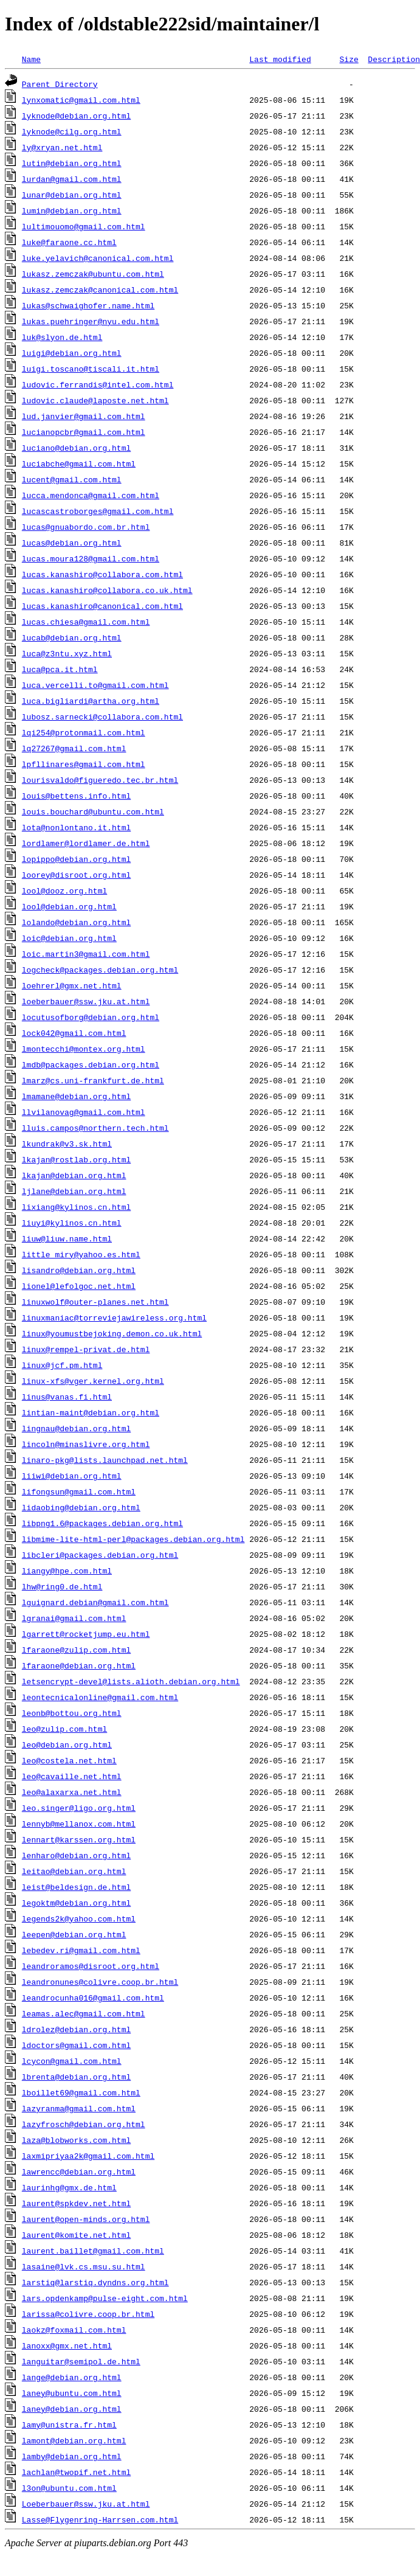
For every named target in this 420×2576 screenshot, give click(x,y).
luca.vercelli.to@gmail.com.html (95, 684)
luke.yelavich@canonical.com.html (98, 257)
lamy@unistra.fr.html (69, 2424)
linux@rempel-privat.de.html (86, 1349)
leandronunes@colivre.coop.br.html (100, 1981)
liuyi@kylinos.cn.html (72, 1222)
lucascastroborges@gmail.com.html (98, 510)
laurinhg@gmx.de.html (69, 2187)
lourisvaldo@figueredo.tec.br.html (100, 779)
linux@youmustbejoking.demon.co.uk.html (112, 1333)
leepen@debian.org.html (74, 1934)
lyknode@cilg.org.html (72, 131)
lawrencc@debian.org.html (79, 2171)
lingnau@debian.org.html (76, 1428)
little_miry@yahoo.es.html (81, 1254)
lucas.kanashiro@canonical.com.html (102, 605)
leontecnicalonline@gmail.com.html (100, 1697)
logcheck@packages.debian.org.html (100, 969)
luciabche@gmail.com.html (79, 463)
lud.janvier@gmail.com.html (83, 416)
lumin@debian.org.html (72, 210)
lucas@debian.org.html (72, 542)
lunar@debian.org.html (72, 194)
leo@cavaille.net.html (72, 1776)
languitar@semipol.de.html (81, 2361)
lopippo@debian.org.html (76, 858)
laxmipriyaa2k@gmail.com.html (88, 2155)
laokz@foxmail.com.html (74, 2329)
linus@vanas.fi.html (67, 1396)
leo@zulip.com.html (64, 1728)
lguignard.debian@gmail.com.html (95, 1602)
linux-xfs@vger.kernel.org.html (93, 1380)
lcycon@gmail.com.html (72, 2060)
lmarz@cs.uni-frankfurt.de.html (93, 1080)
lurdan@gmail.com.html (72, 178)
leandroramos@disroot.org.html (90, 1965)
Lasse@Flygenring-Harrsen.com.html (100, 2519)
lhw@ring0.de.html (62, 1586)
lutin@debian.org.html (72, 163)
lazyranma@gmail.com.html (79, 2108)
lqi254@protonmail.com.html (83, 732)
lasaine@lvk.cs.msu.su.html (83, 2266)
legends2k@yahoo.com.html (79, 1918)
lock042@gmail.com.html (74, 1032)
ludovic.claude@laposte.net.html (95, 400)
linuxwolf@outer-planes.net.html (95, 1301)
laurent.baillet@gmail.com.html (93, 2250)
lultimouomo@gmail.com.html (83, 226)
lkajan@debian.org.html (74, 1175)
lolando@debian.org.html (76, 922)
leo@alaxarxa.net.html (72, 1791)
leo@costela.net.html (69, 1760)
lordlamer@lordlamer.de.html (86, 843)
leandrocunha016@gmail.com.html (93, 1997)
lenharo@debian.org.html (76, 1855)
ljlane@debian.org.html (74, 1191)
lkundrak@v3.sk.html (67, 1143)
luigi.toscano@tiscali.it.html (90, 368)
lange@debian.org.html (72, 2377)
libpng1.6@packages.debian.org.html (102, 1523)
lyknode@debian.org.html (76, 115)
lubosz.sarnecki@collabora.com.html (102, 716)
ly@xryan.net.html (62, 147)
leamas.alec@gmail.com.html (83, 2013)
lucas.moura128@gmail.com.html (90, 558)
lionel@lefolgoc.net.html (79, 1285)
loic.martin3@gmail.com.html (86, 953)
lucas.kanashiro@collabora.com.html (102, 574)
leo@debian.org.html (67, 1744)
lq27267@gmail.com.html (74, 748)
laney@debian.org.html (72, 2408)
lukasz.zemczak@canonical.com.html (100, 289)
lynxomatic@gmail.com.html (81, 99)
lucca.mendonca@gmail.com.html (90, 495)
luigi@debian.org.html (72, 352)
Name (31, 59)
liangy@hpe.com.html (67, 1570)
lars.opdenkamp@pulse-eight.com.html (105, 2298)
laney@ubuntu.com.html (72, 2392)
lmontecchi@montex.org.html (83, 1048)
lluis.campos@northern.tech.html (95, 1127)
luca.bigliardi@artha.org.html (90, 700)
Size (348, 59)
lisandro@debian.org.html (79, 1270)
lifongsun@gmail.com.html (79, 1491)
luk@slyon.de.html (62, 337)
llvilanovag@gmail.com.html (83, 1111)
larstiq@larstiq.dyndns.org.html (95, 2282)
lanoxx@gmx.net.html (67, 2345)
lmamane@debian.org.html (76, 1096)
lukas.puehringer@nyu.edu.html (90, 321)
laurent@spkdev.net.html (76, 2203)
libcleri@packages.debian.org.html (100, 1554)
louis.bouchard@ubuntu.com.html (93, 811)
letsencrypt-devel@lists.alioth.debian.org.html (131, 1681)
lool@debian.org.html (69, 906)
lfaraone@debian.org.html (79, 1665)
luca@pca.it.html (60, 669)
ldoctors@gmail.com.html (76, 2045)
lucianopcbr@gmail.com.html (83, 431)
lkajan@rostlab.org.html (76, 1159)
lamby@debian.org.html (72, 2456)
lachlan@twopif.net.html (76, 2472)
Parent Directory (60, 83)
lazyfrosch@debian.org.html (83, 2124)
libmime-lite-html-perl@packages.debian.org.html (133, 1538)
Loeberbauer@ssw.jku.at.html (86, 2503)
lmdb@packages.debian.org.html (90, 1064)
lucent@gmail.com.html (72, 479)
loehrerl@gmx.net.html (72, 985)
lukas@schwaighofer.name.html (88, 305)
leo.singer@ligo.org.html (79, 1807)
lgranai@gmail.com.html (74, 1618)
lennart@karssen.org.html (79, 1839)
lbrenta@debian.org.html (76, 2076)
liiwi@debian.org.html (72, 1475)
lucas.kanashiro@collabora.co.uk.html (107, 590)
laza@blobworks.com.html (76, 2139)
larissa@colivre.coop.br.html (88, 2313)
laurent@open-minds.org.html (86, 2218)
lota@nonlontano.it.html (76, 827)
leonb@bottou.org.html (72, 1712)
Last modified (280, 59)
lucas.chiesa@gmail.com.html (86, 621)
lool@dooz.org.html (64, 890)
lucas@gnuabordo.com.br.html (86, 526)
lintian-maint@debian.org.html (90, 1412)
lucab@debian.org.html (72, 637)
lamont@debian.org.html (74, 2440)
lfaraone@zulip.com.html (76, 1649)
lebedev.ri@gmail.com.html (81, 1950)
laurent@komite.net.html (76, 2234)
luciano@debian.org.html (76, 447)
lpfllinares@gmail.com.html (83, 764)
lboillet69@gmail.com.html (81, 2092)
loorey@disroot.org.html (76, 874)
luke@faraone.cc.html (69, 242)
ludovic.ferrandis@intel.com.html (98, 384)
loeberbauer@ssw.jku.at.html (86, 1001)
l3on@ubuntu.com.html (69, 2487)
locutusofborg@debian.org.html (90, 1017)
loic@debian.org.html (69, 937)
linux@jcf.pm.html (62, 1364)
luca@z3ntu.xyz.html (67, 653)
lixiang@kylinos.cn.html (76, 1206)
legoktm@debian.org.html (76, 1902)
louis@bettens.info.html (76, 795)
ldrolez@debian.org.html (76, 2029)
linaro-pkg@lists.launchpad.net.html (105, 1459)
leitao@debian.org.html (74, 1871)
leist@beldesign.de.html (76, 1886)
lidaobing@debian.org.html (81, 1507)
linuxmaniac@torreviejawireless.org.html (114, 1317)
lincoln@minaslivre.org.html (86, 1444)
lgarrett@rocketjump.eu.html (86, 1633)
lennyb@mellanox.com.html (79, 1823)
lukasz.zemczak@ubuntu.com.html (93, 273)
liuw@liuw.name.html (67, 1238)
